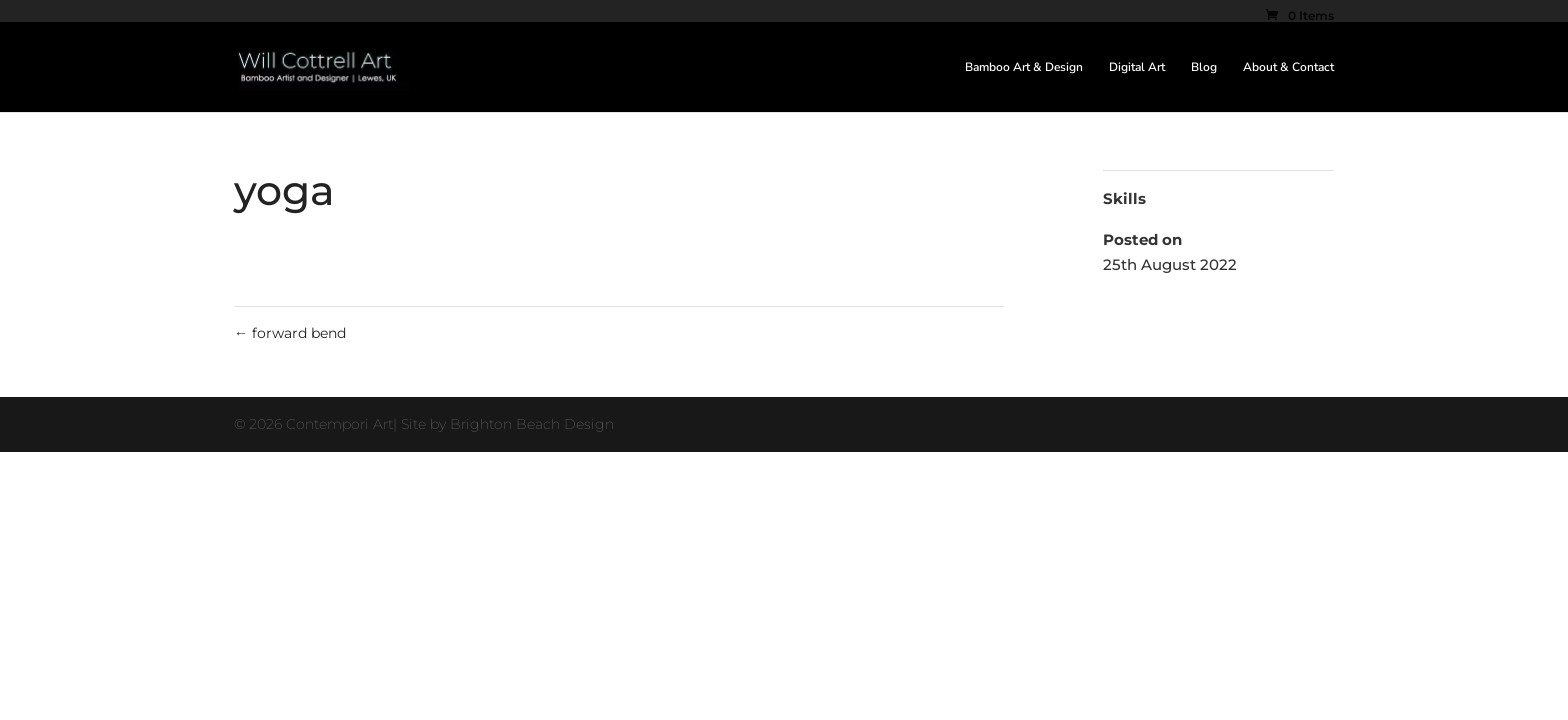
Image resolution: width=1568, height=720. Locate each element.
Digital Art (1137, 67)
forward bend (290, 333)
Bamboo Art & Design (1024, 67)
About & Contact (1288, 67)
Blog (1204, 67)
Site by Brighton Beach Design (507, 424)
